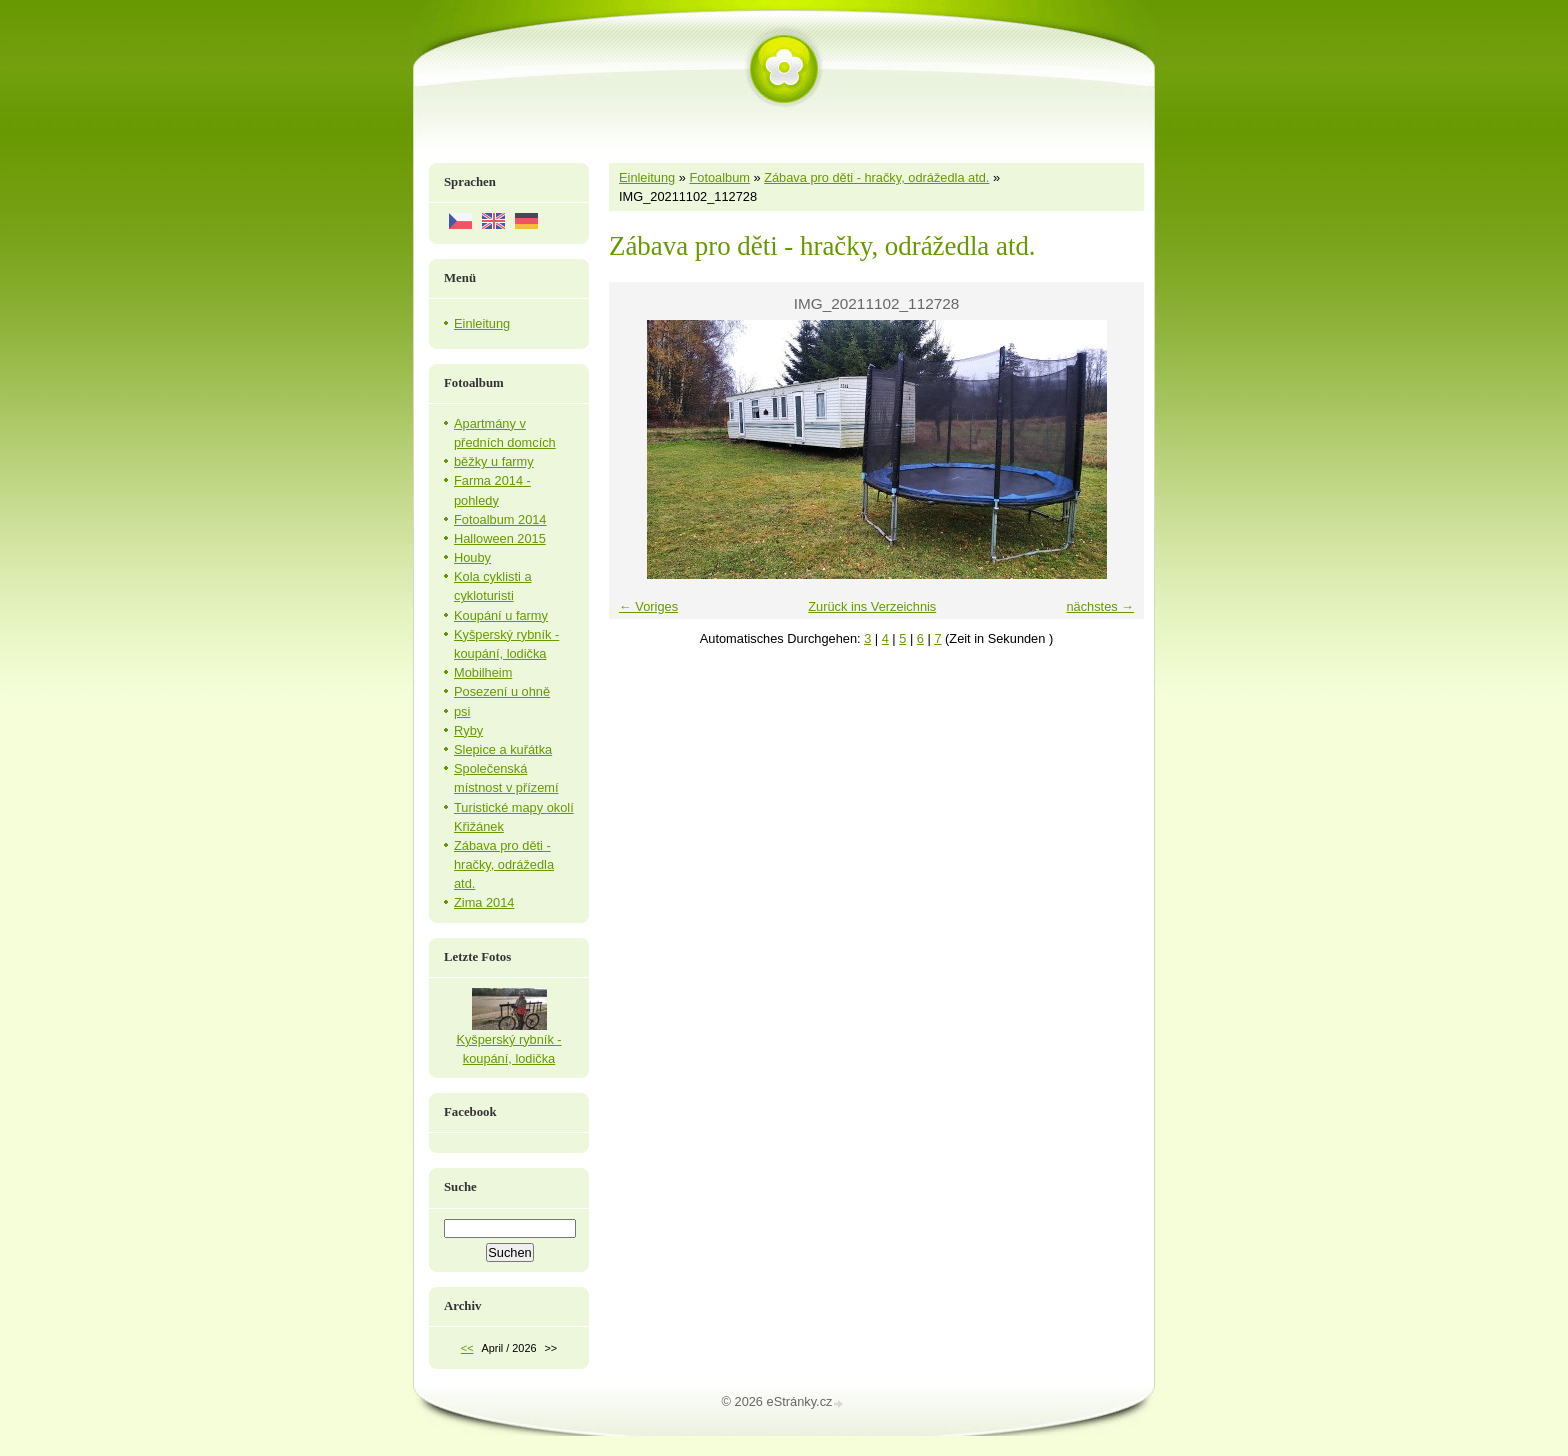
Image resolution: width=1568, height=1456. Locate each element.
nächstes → (1100, 606)
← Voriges (648, 606)
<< (467, 1348)
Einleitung (647, 177)
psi (462, 711)
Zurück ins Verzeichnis (872, 606)
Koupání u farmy (501, 615)
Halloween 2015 (500, 538)
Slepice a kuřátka (503, 749)
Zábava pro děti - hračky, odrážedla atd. (876, 177)
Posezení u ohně (502, 691)
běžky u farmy (494, 461)
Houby (472, 557)
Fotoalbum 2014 (500, 519)
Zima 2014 (484, 902)
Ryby (468, 730)
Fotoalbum (719, 177)
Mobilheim (483, 672)
